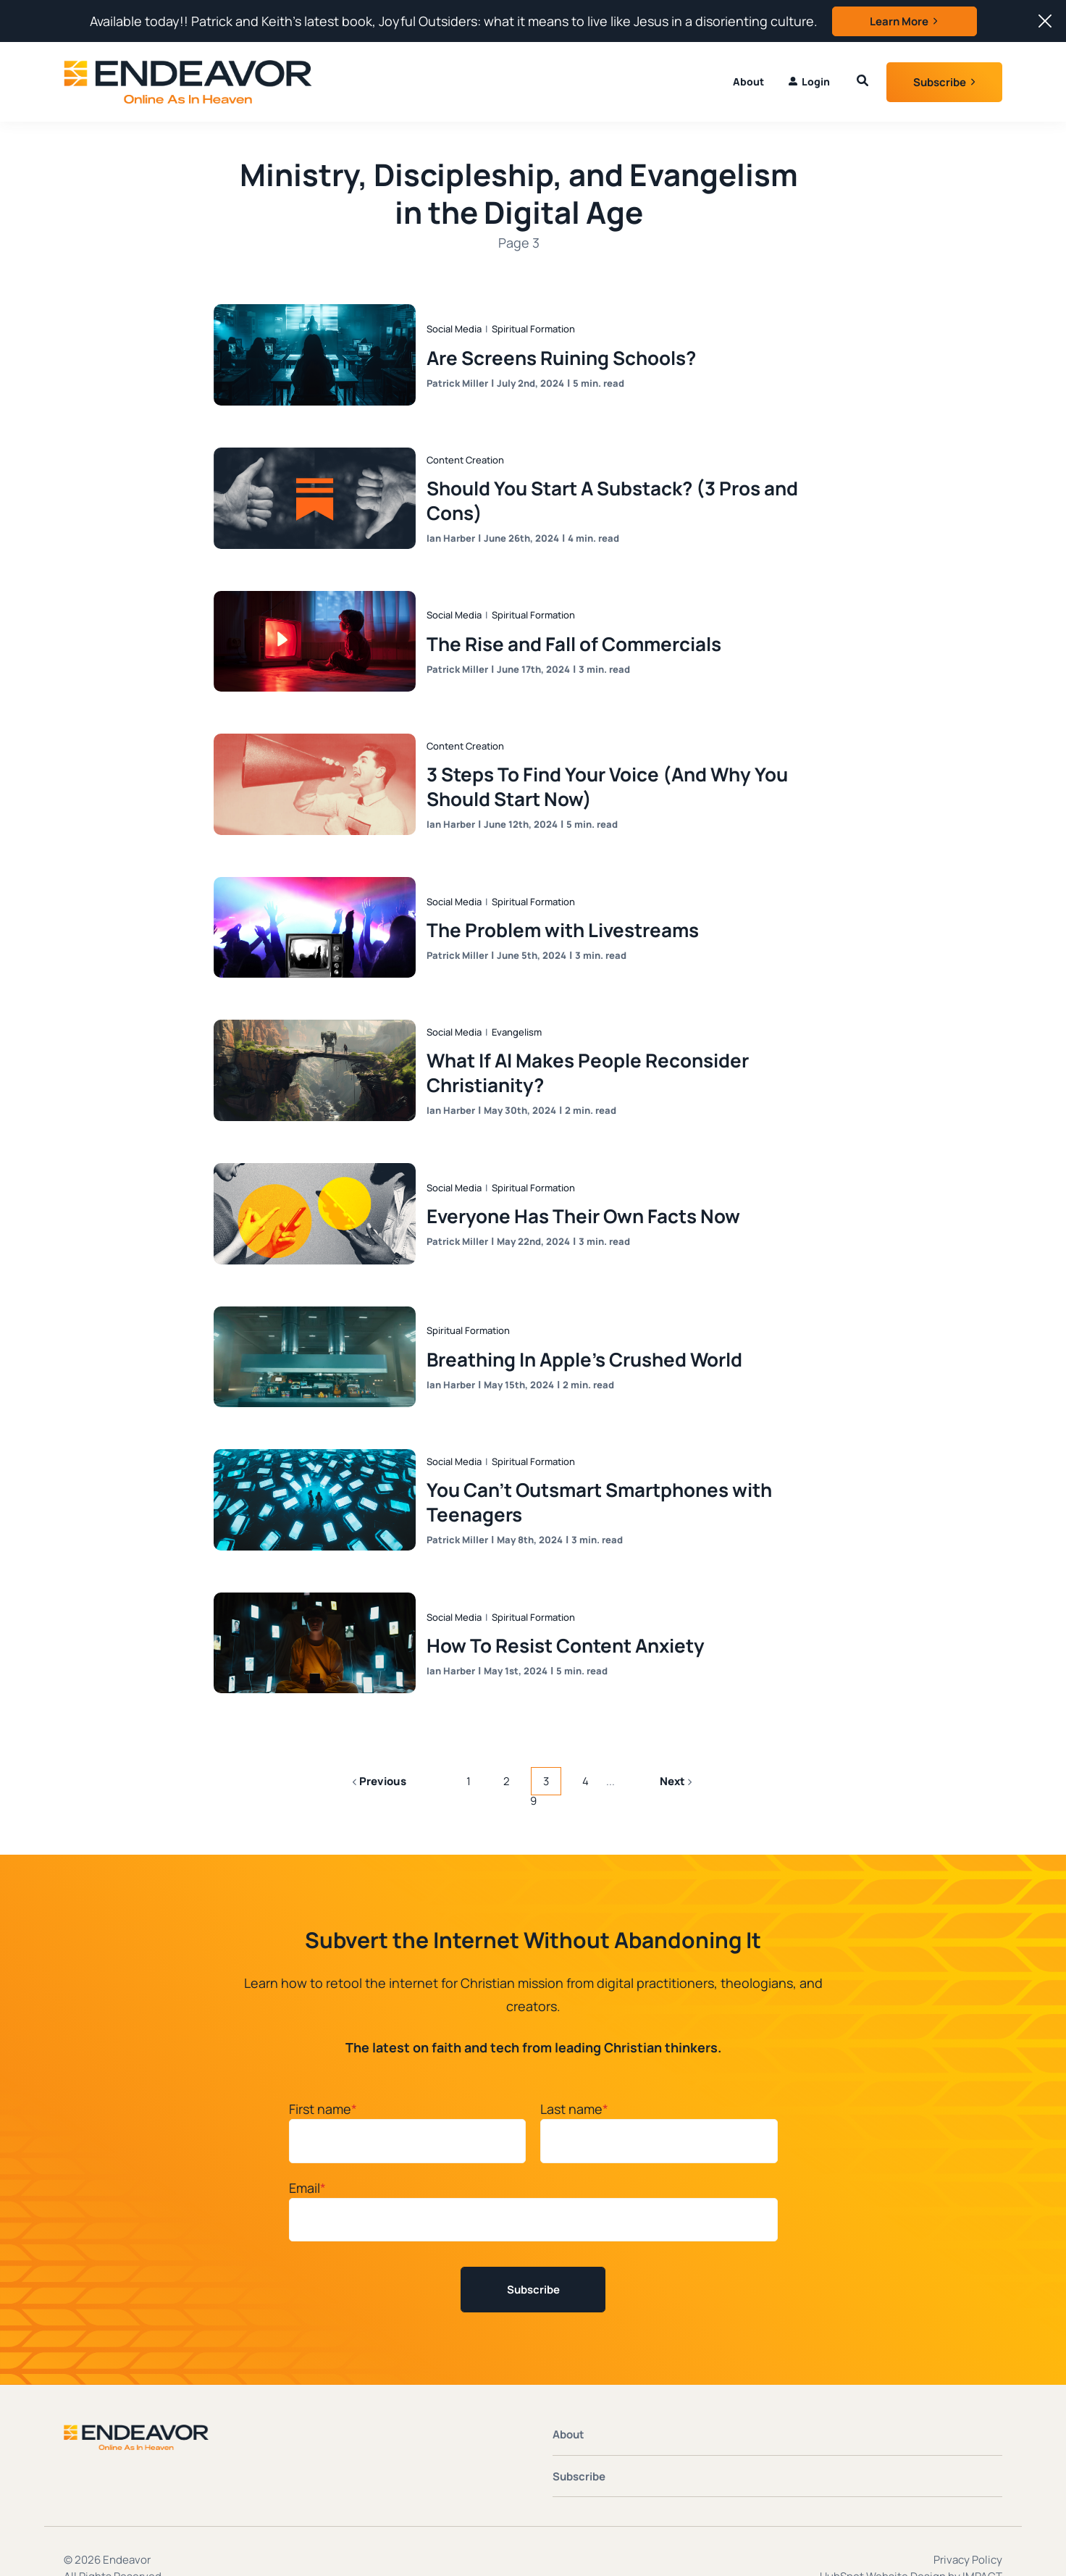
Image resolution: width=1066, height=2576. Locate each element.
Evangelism (520, 1010)
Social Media (456, 322)
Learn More (899, 21)
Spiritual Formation (536, 322)
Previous (379, 1746)
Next (676, 1746)
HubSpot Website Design (883, 2539)
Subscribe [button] (939, 82)
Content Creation (468, 449)
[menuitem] (809, 82)
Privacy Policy (967, 2522)
